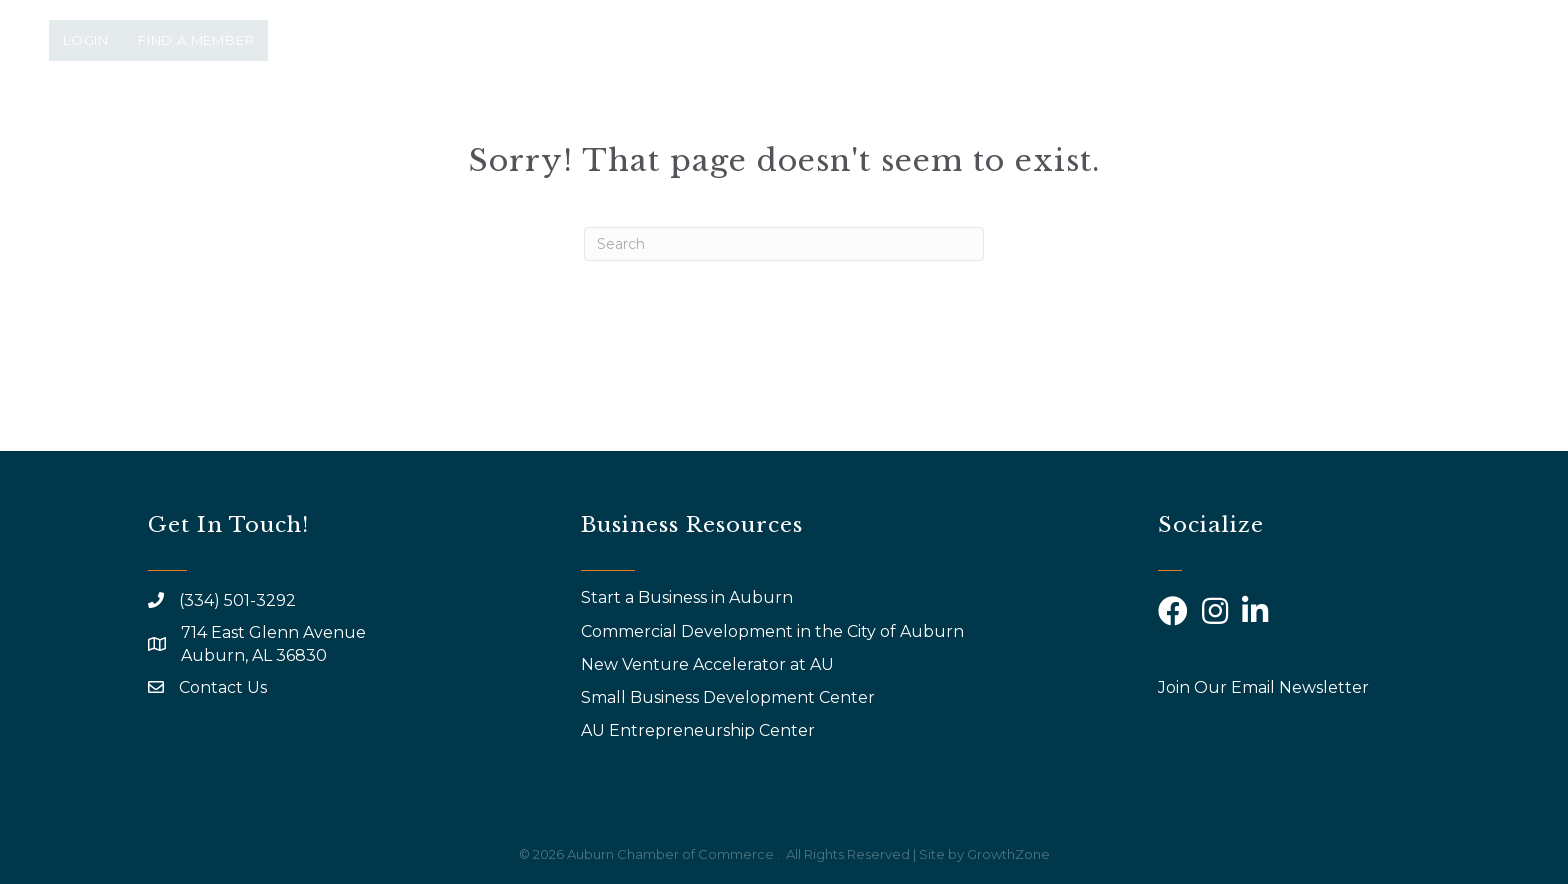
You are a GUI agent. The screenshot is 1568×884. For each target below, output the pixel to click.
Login (86, 40)
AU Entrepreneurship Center (700, 730)
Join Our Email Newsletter (1263, 687)
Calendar (1193, 127)
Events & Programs (826, 127)
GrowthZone (1008, 854)
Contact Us (223, 687)
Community (1334, 127)
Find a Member (196, 40)
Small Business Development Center (730, 697)
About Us (648, 127)
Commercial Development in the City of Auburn (774, 631)
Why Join (1003, 127)
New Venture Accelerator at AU (709, 664)
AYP (1090, 127)
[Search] (784, 244)
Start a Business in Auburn (687, 597)
